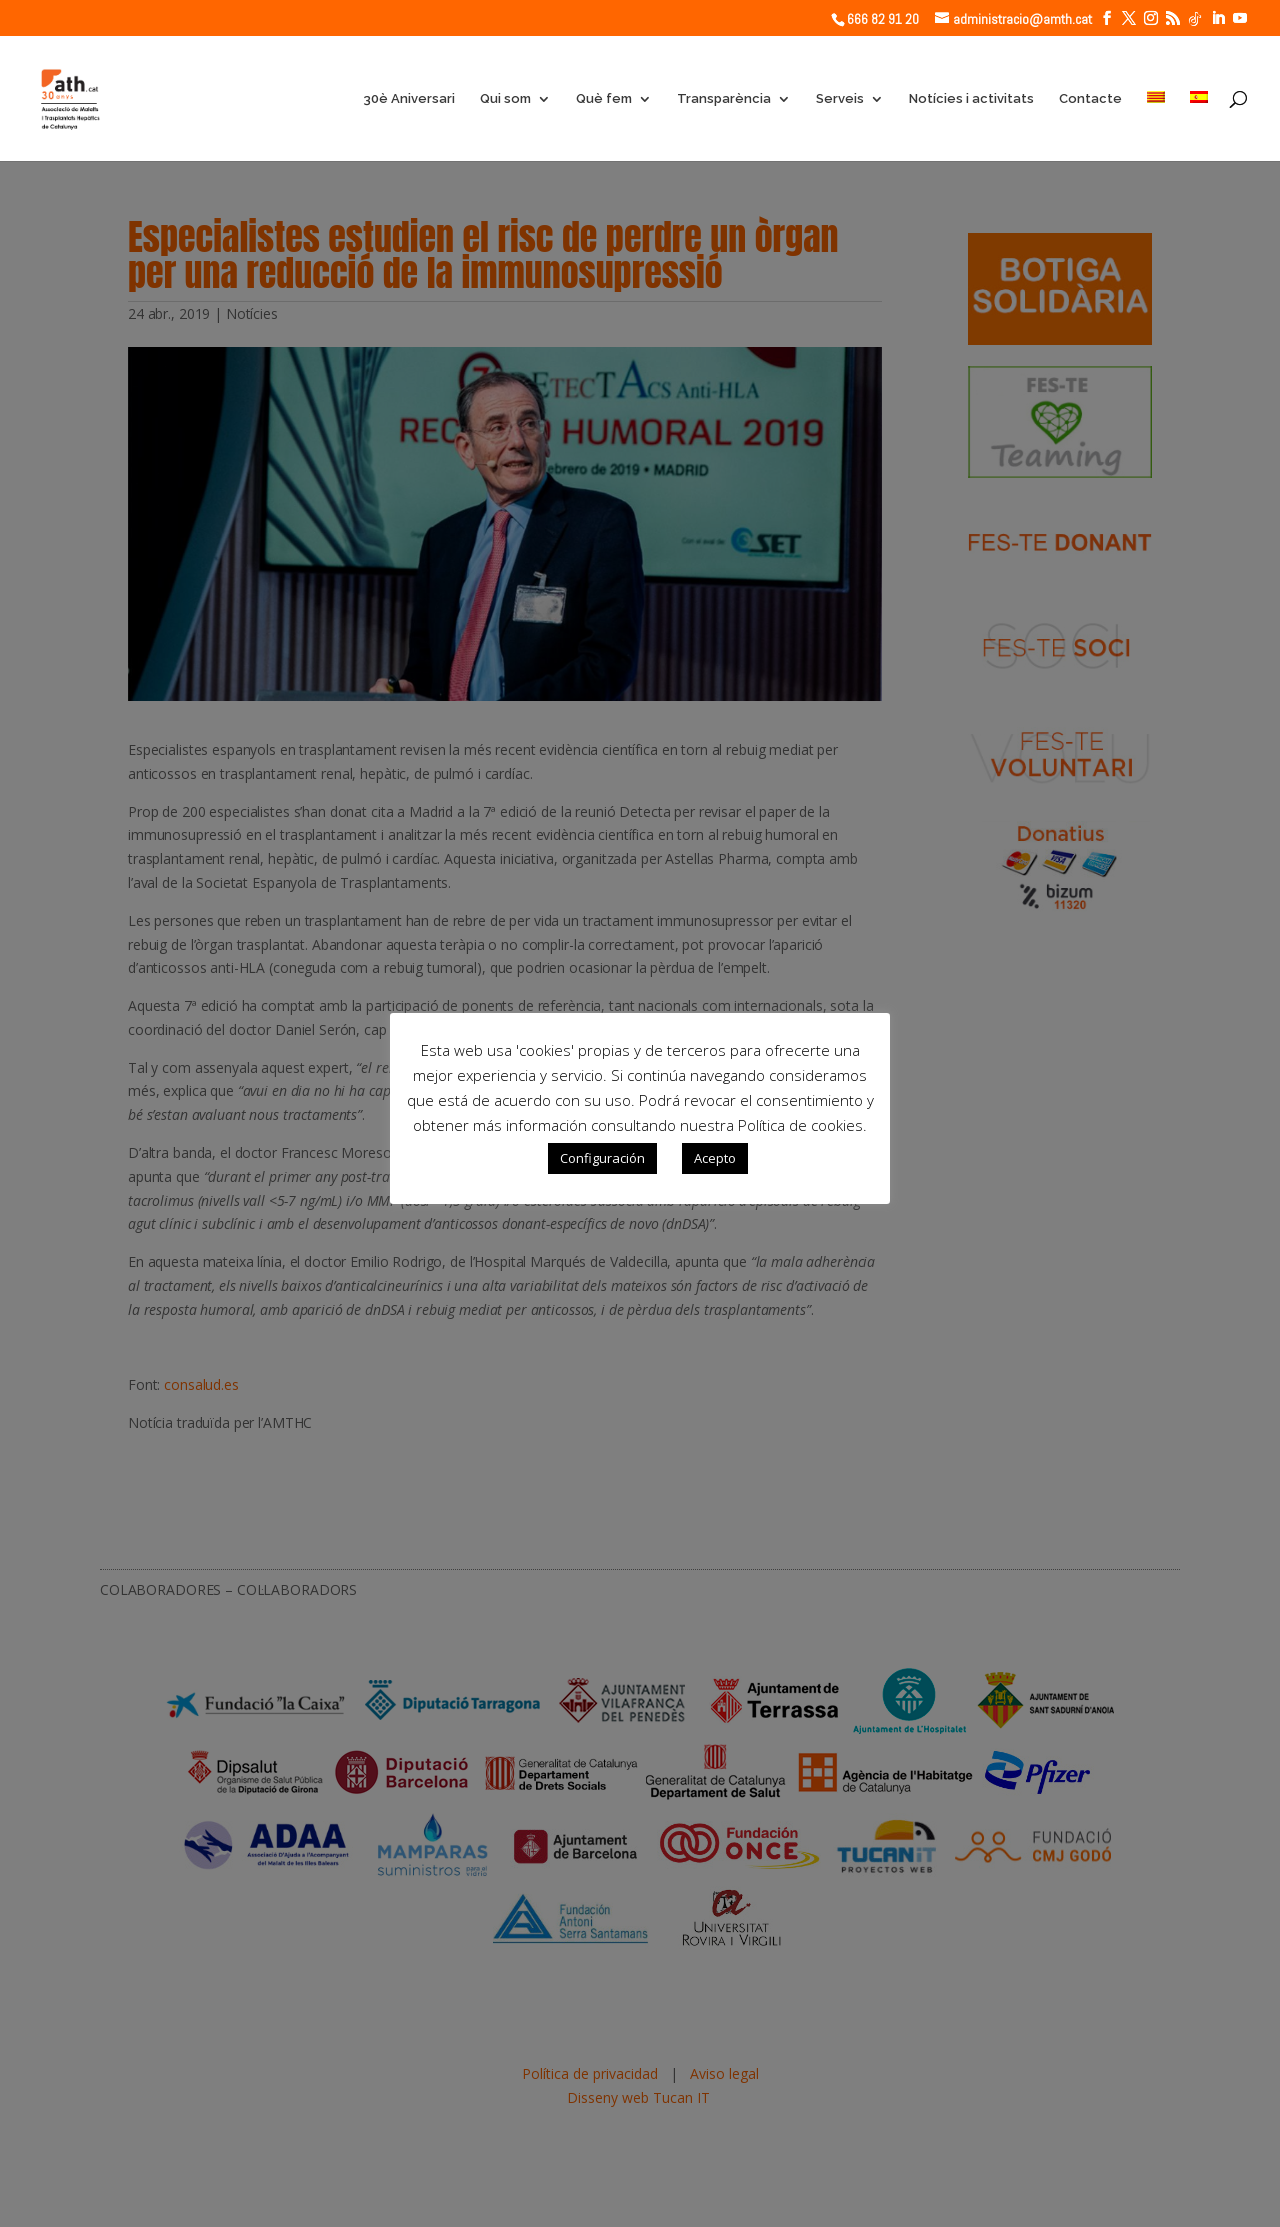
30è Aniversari (409, 99)
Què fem (604, 99)
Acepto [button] (715, 1158)
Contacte (1090, 99)
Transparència (724, 99)
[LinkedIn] (1218, 18)
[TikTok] (1195, 19)
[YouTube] (1240, 18)
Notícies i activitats (971, 99)
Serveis (840, 99)
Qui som (505, 99)
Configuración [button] (602, 1158)
